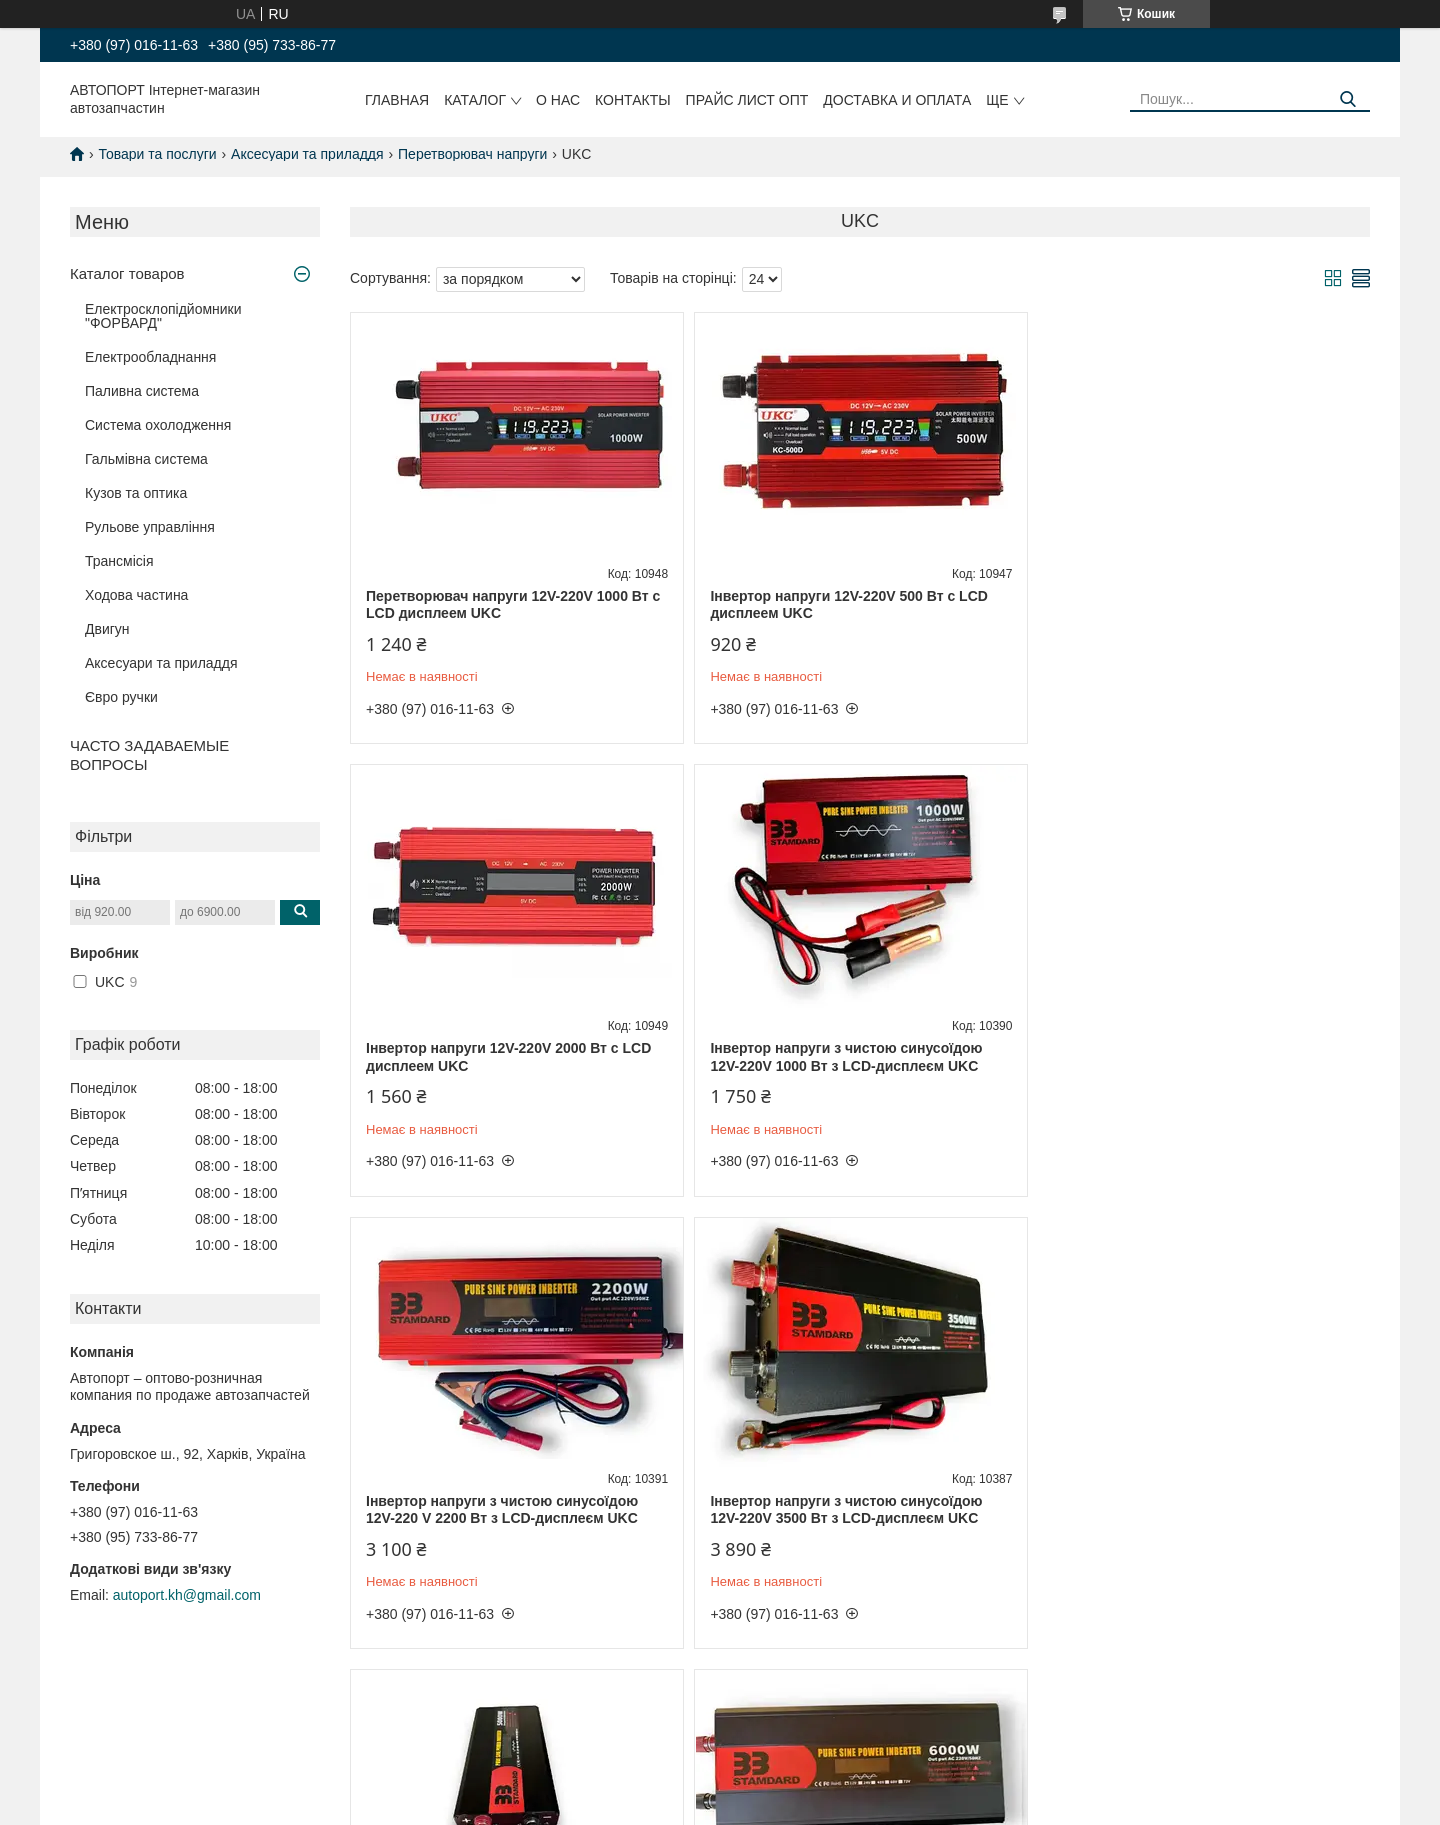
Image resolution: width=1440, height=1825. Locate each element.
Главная (397, 100)
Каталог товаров (127, 273)
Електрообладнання (150, 357)
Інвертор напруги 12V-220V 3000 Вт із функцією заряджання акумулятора (1181, 1510)
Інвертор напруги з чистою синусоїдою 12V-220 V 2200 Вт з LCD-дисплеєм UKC (845, 1057)
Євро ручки (121, 697)
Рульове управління (150, 527)
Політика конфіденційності (988, 1806)
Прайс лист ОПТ (747, 100)
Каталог (475, 100)
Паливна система (142, 391)
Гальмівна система (146, 459)
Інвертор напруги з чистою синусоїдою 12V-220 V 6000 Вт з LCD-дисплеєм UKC (845, 1510)
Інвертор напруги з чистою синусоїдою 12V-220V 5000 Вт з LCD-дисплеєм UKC (502, 1510)
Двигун (107, 629)
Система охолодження (158, 425)
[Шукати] (1347, 99)
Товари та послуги (157, 154)
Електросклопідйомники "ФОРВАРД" (163, 316)
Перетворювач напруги (472, 154)
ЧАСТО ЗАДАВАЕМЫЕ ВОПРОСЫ (149, 755)
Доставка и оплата (897, 100)
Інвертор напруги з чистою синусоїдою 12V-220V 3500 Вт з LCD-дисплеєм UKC (1189, 1057)
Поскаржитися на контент (833, 1806)
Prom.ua (813, 1788)
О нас (558, 100)
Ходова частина (136, 595)
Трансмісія (119, 561)
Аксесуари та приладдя (307, 154)
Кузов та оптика (136, 493)
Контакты (633, 100)
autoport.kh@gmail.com (187, 1595)
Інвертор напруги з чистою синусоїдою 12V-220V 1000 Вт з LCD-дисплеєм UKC (502, 1057)
